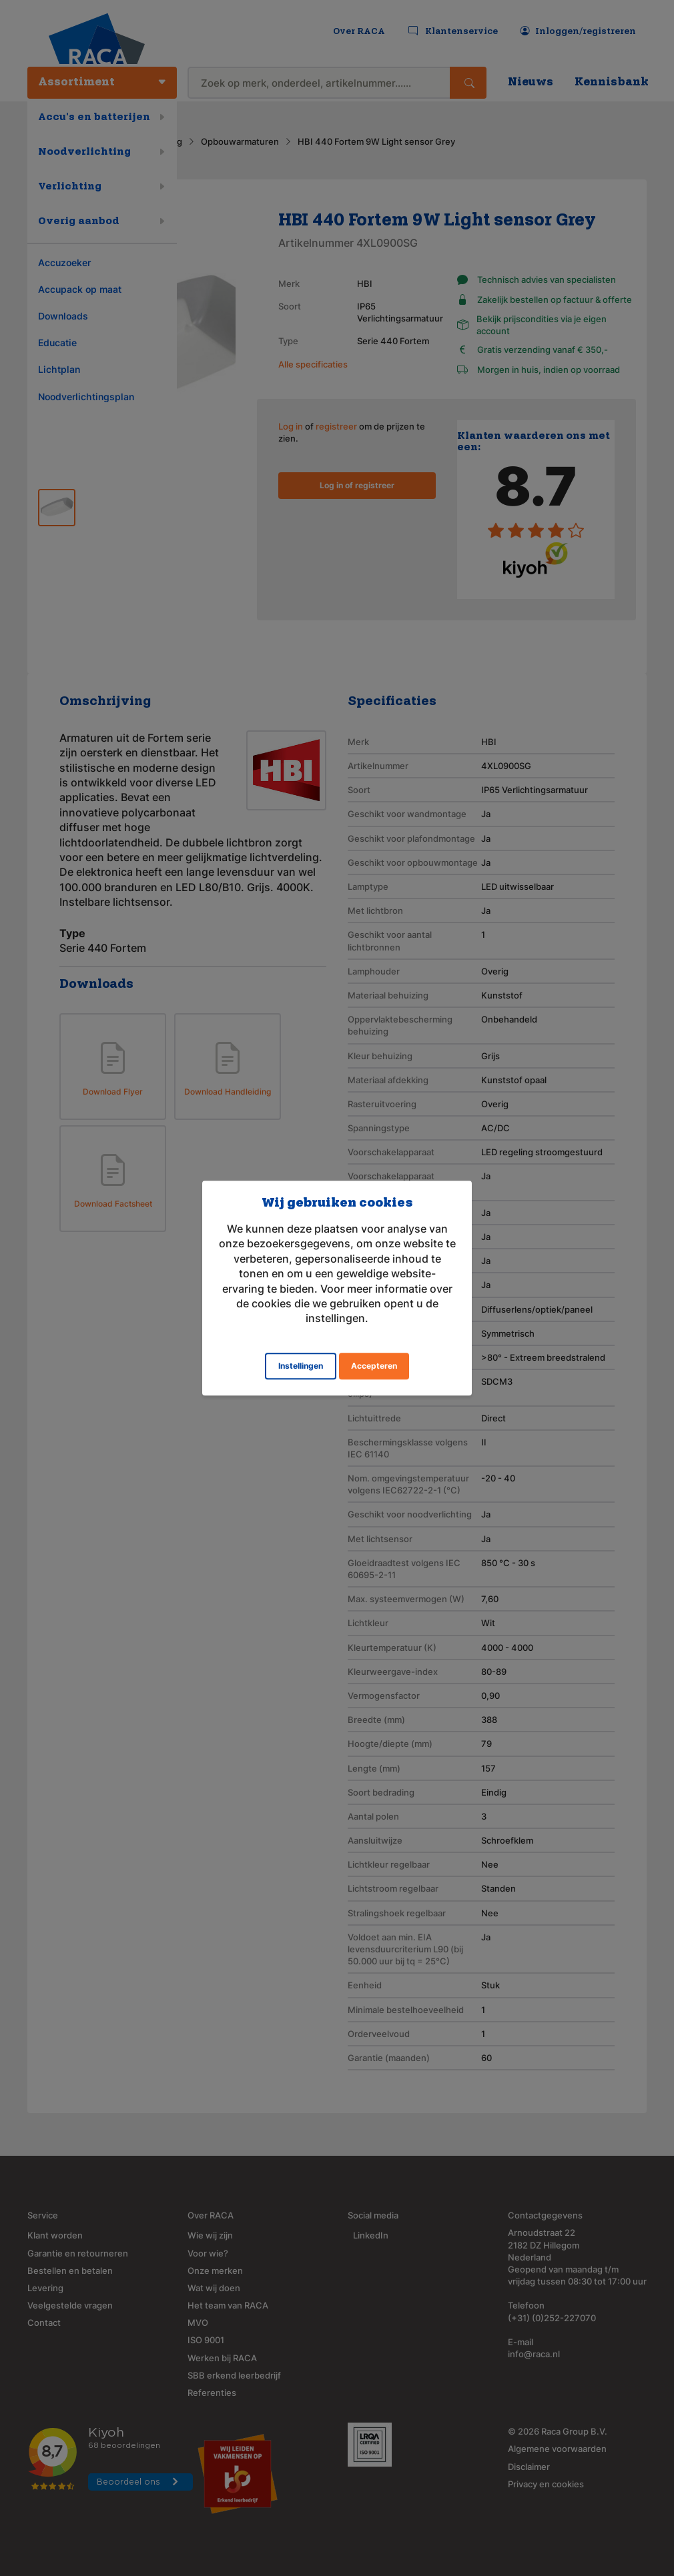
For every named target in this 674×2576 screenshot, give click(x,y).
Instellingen (300, 1366)
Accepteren (374, 1366)
